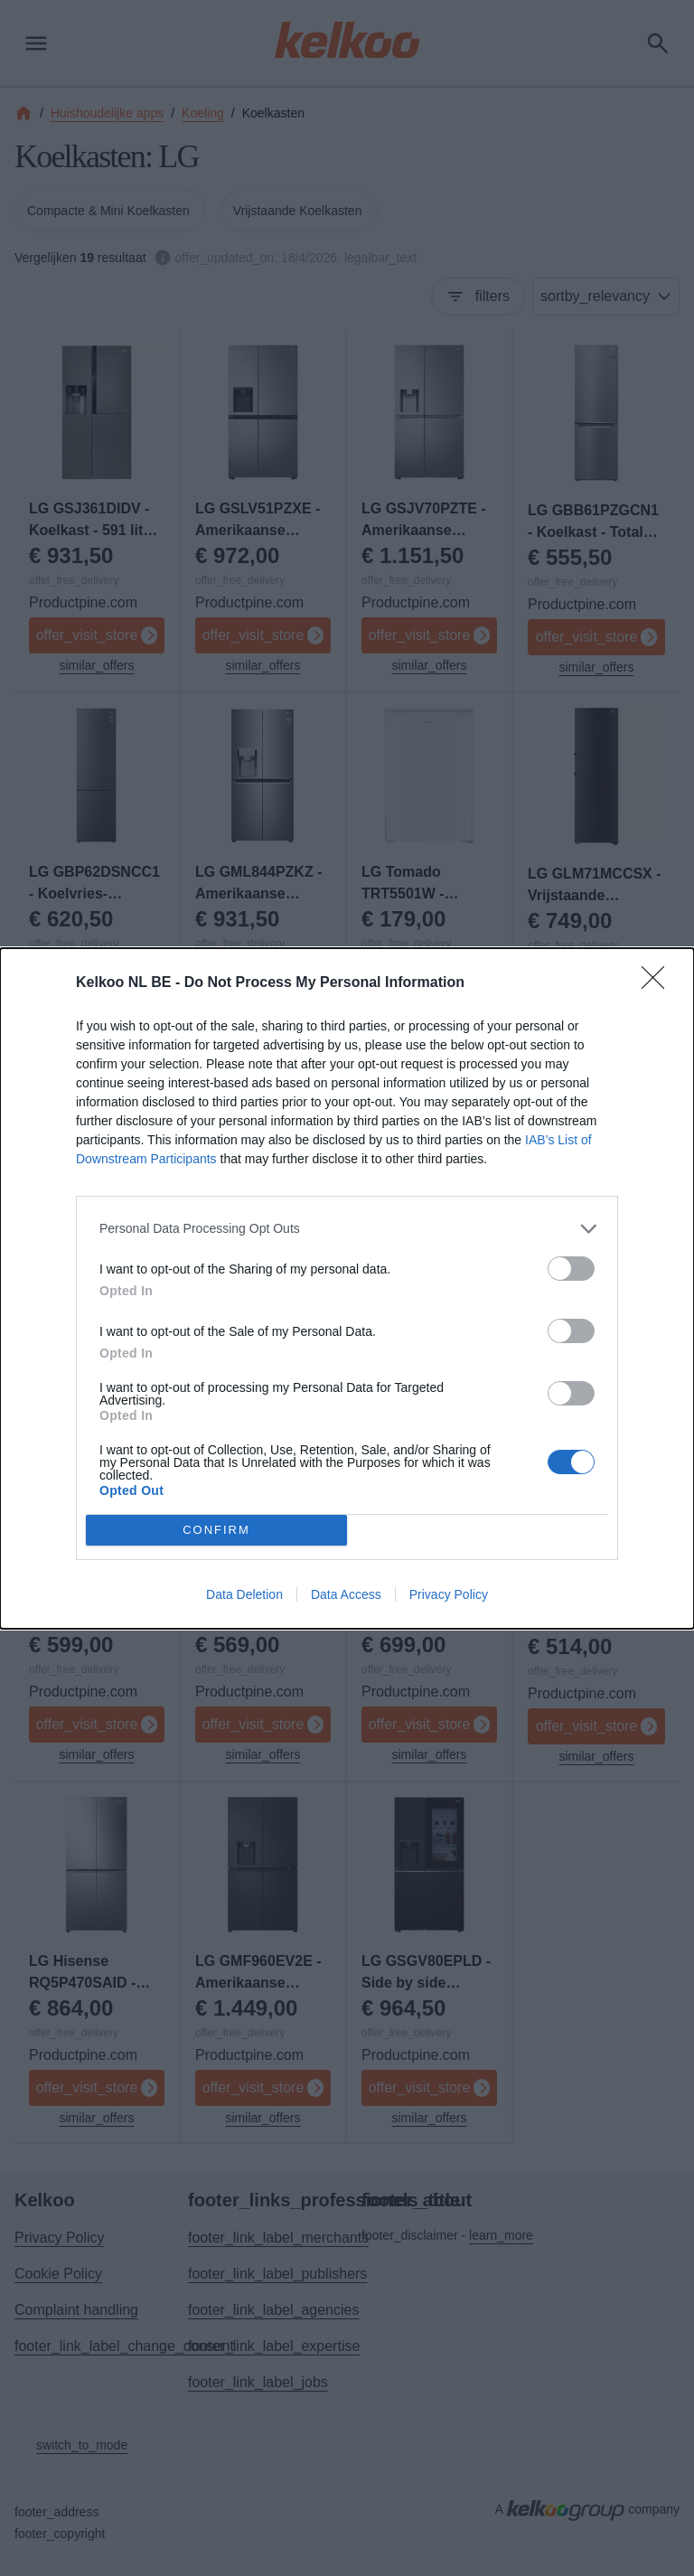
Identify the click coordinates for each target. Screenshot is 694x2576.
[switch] (571, 1268)
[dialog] (347, 1288)
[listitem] (347, 1228)
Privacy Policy (448, 1594)
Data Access (346, 1594)
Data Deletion (244, 1594)
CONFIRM (216, 1530)
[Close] (659, 983)
